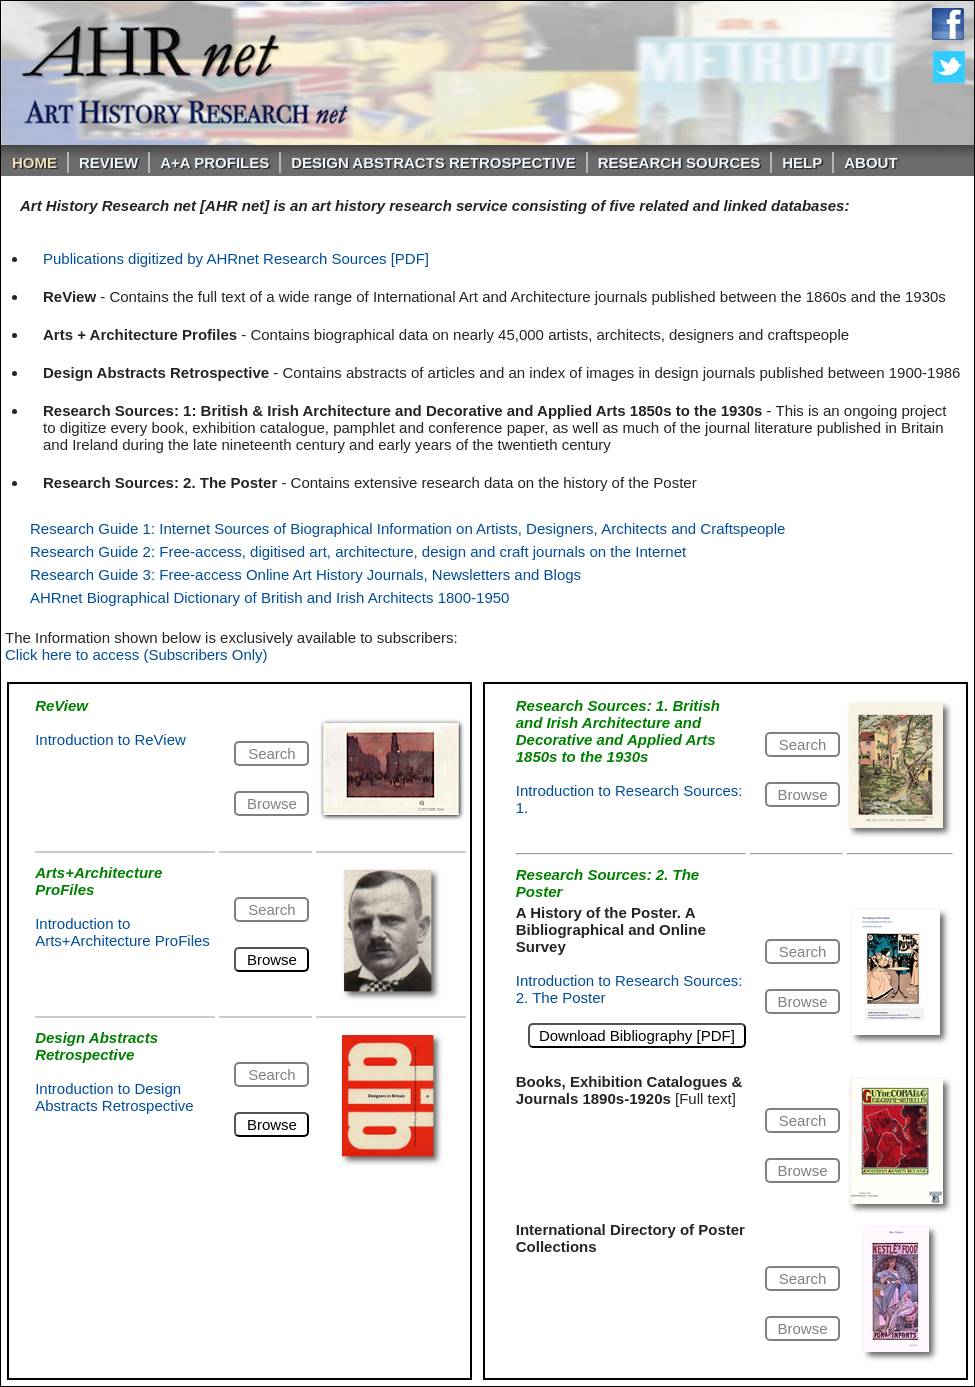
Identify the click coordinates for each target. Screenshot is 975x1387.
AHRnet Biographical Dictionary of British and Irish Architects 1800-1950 (269, 597)
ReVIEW (108, 162)
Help (802, 162)
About (870, 162)
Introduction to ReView (110, 739)
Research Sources (679, 162)
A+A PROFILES (214, 162)
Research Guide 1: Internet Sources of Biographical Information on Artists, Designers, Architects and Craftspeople (407, 528)
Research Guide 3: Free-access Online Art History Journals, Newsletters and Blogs (305, 574)
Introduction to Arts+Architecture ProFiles (122, 932)
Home (34, 162)
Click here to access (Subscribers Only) (136, 654)
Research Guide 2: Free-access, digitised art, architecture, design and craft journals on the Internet (358, 551)
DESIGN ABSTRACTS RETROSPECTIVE (433, 162)
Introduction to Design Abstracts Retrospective (114, 1097)
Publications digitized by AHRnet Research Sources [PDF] (236, 258)
